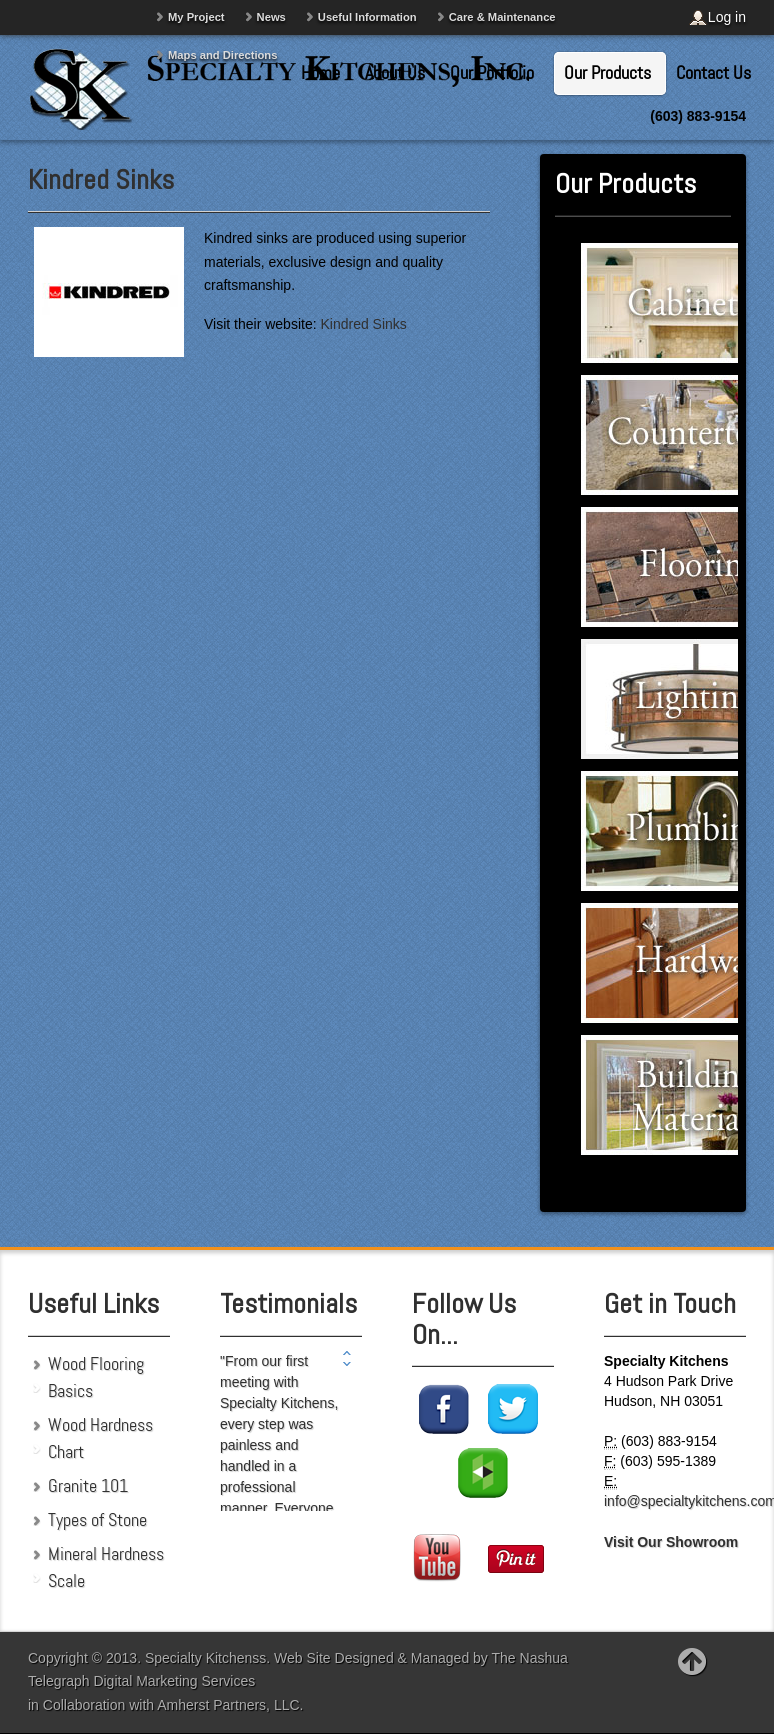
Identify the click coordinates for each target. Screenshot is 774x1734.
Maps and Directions (222, 55)
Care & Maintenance (502, 17)
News (271, 17)
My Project (196, 17)
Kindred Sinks (101, 179)
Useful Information (367, 17)
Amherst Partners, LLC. (230, 1705)
